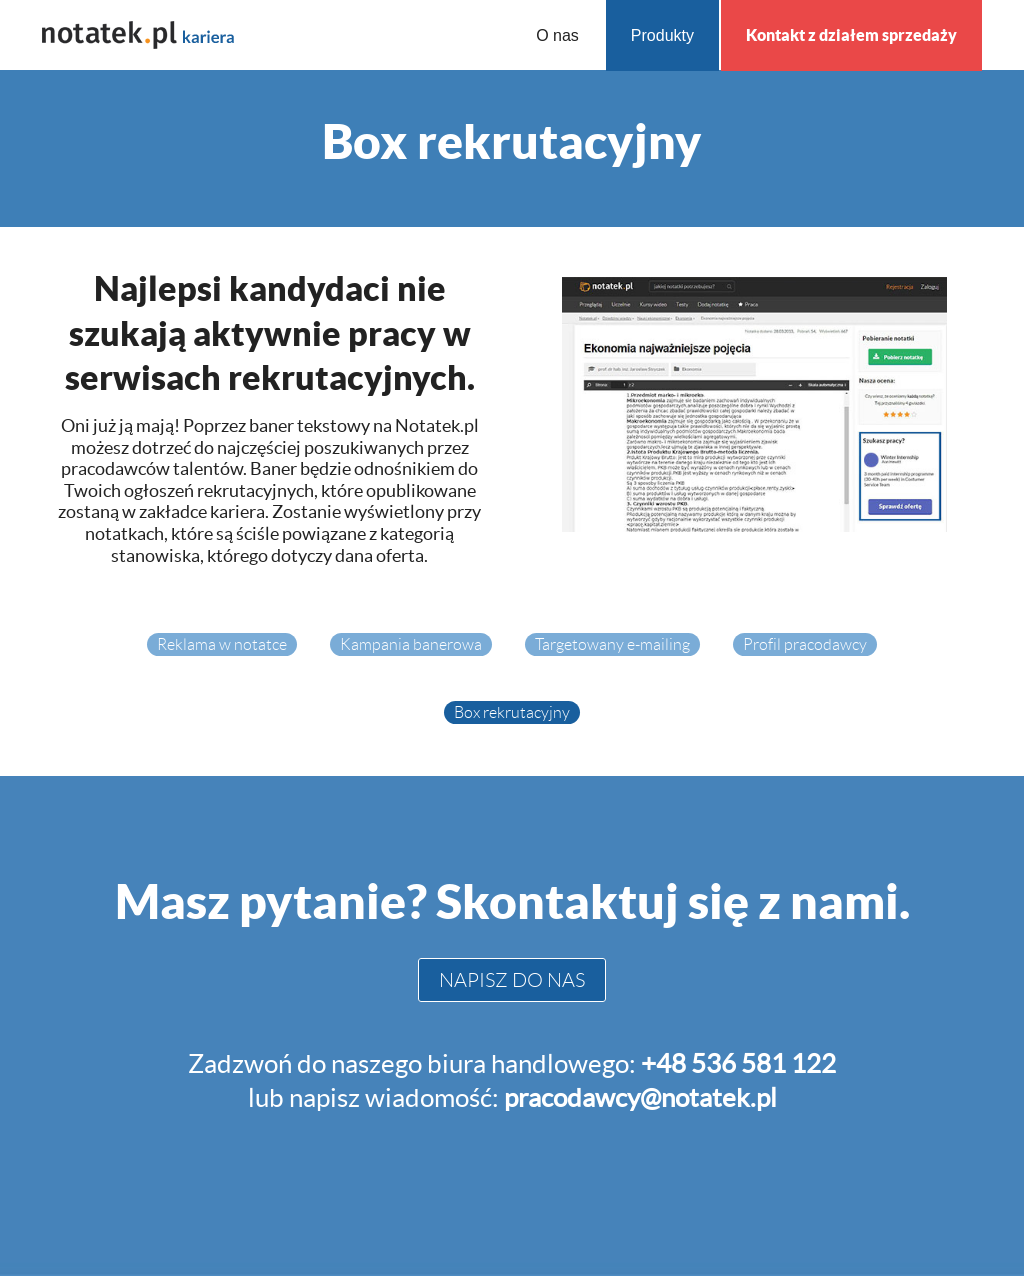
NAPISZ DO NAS (512, 980)
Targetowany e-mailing (612, 644)
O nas (557, 35)
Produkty (662, 35)
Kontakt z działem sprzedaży (851, 35)
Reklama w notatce (222, 644)
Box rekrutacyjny (512, 712)
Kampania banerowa (411, 644)
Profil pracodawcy (805, 644)
